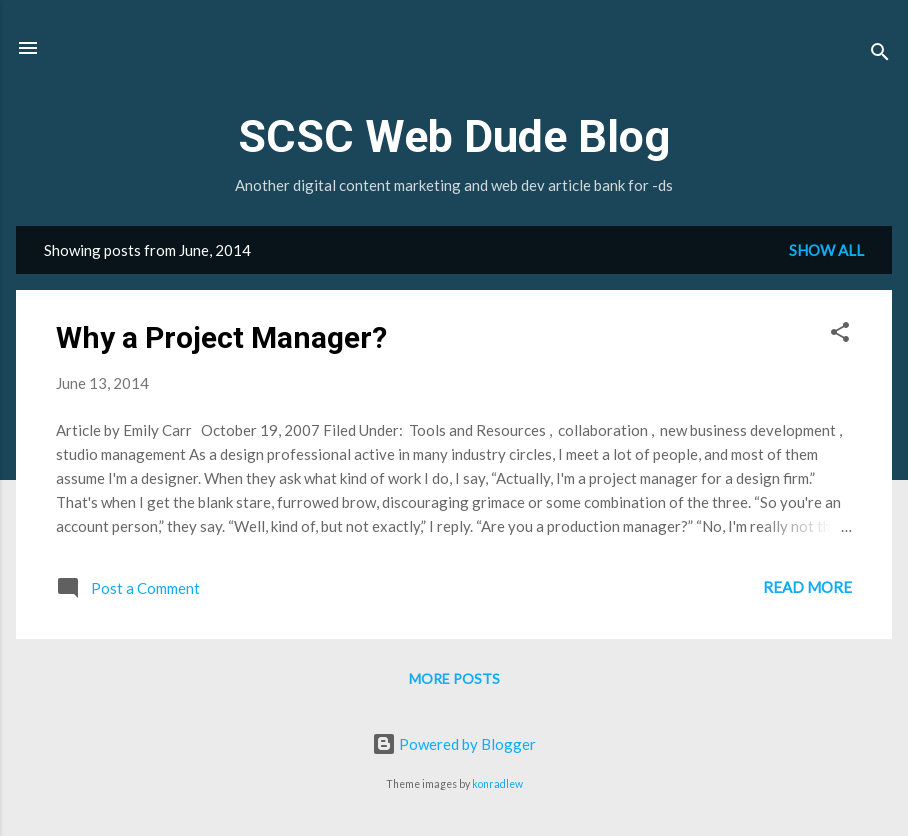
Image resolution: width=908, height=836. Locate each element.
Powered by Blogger (454, 744)
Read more (807, 587)
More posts (454, 678)
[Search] (880, 54)
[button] (840, 335)
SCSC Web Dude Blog (454, 136)
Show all (826, 250)
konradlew (497, 784)
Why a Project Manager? (221, 337)
